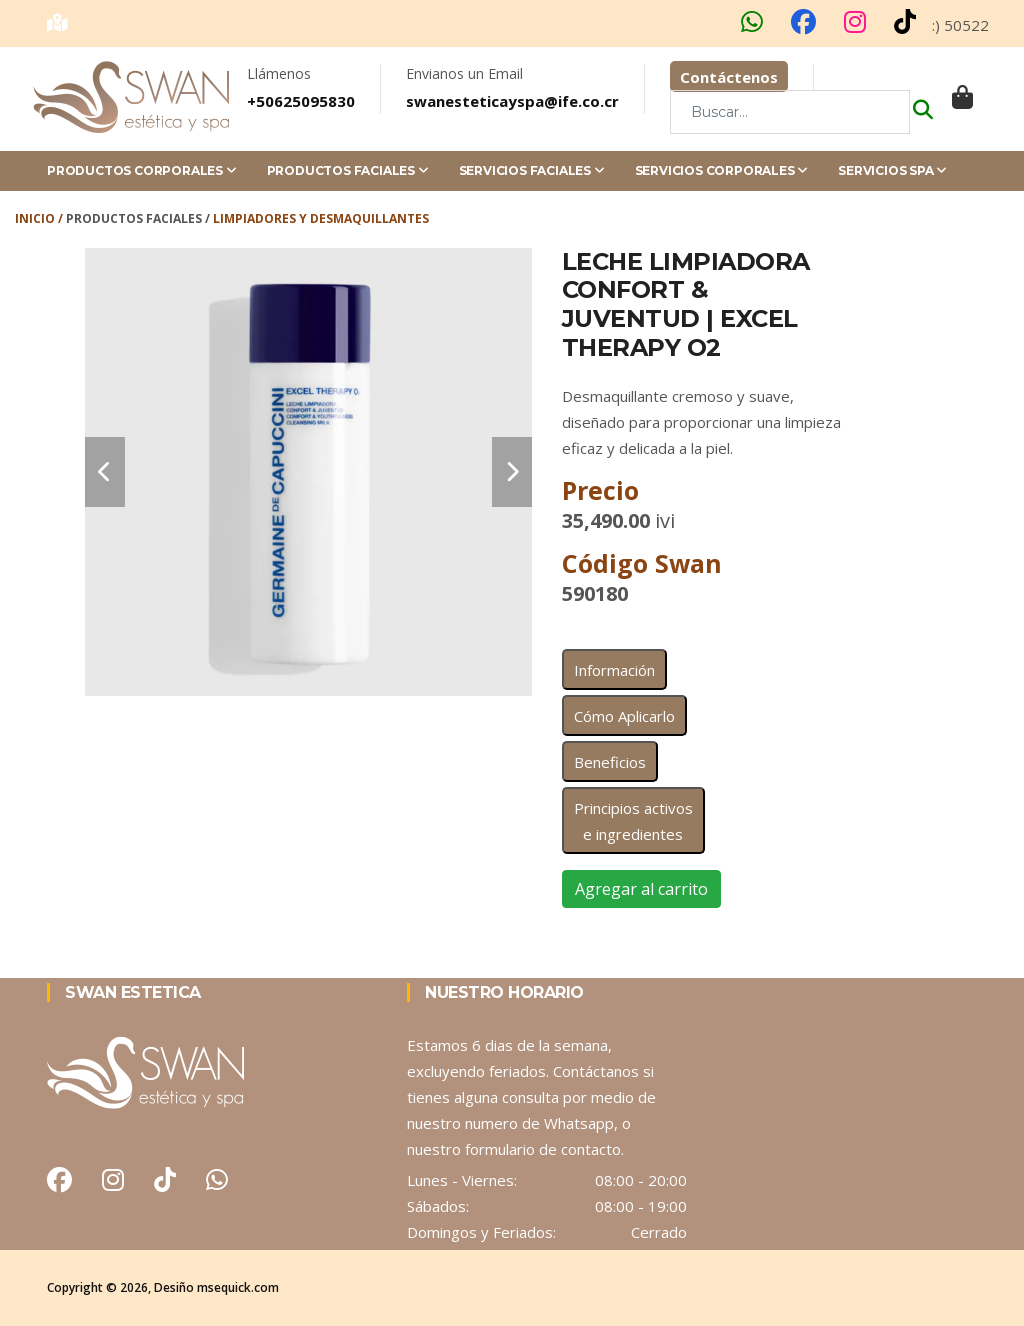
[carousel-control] (105, 472)
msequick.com (238, 1287)
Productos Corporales (142, 170)
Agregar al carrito (641, 889)
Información (614, 670)
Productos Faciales (348, 170)
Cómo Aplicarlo (624, 716)
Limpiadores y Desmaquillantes (321, 218)
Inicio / (40, 218)
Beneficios (610, 762)
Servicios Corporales (722, 170)
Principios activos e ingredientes (633, 821)
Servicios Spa (892, 170)
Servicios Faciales (532, 170)
